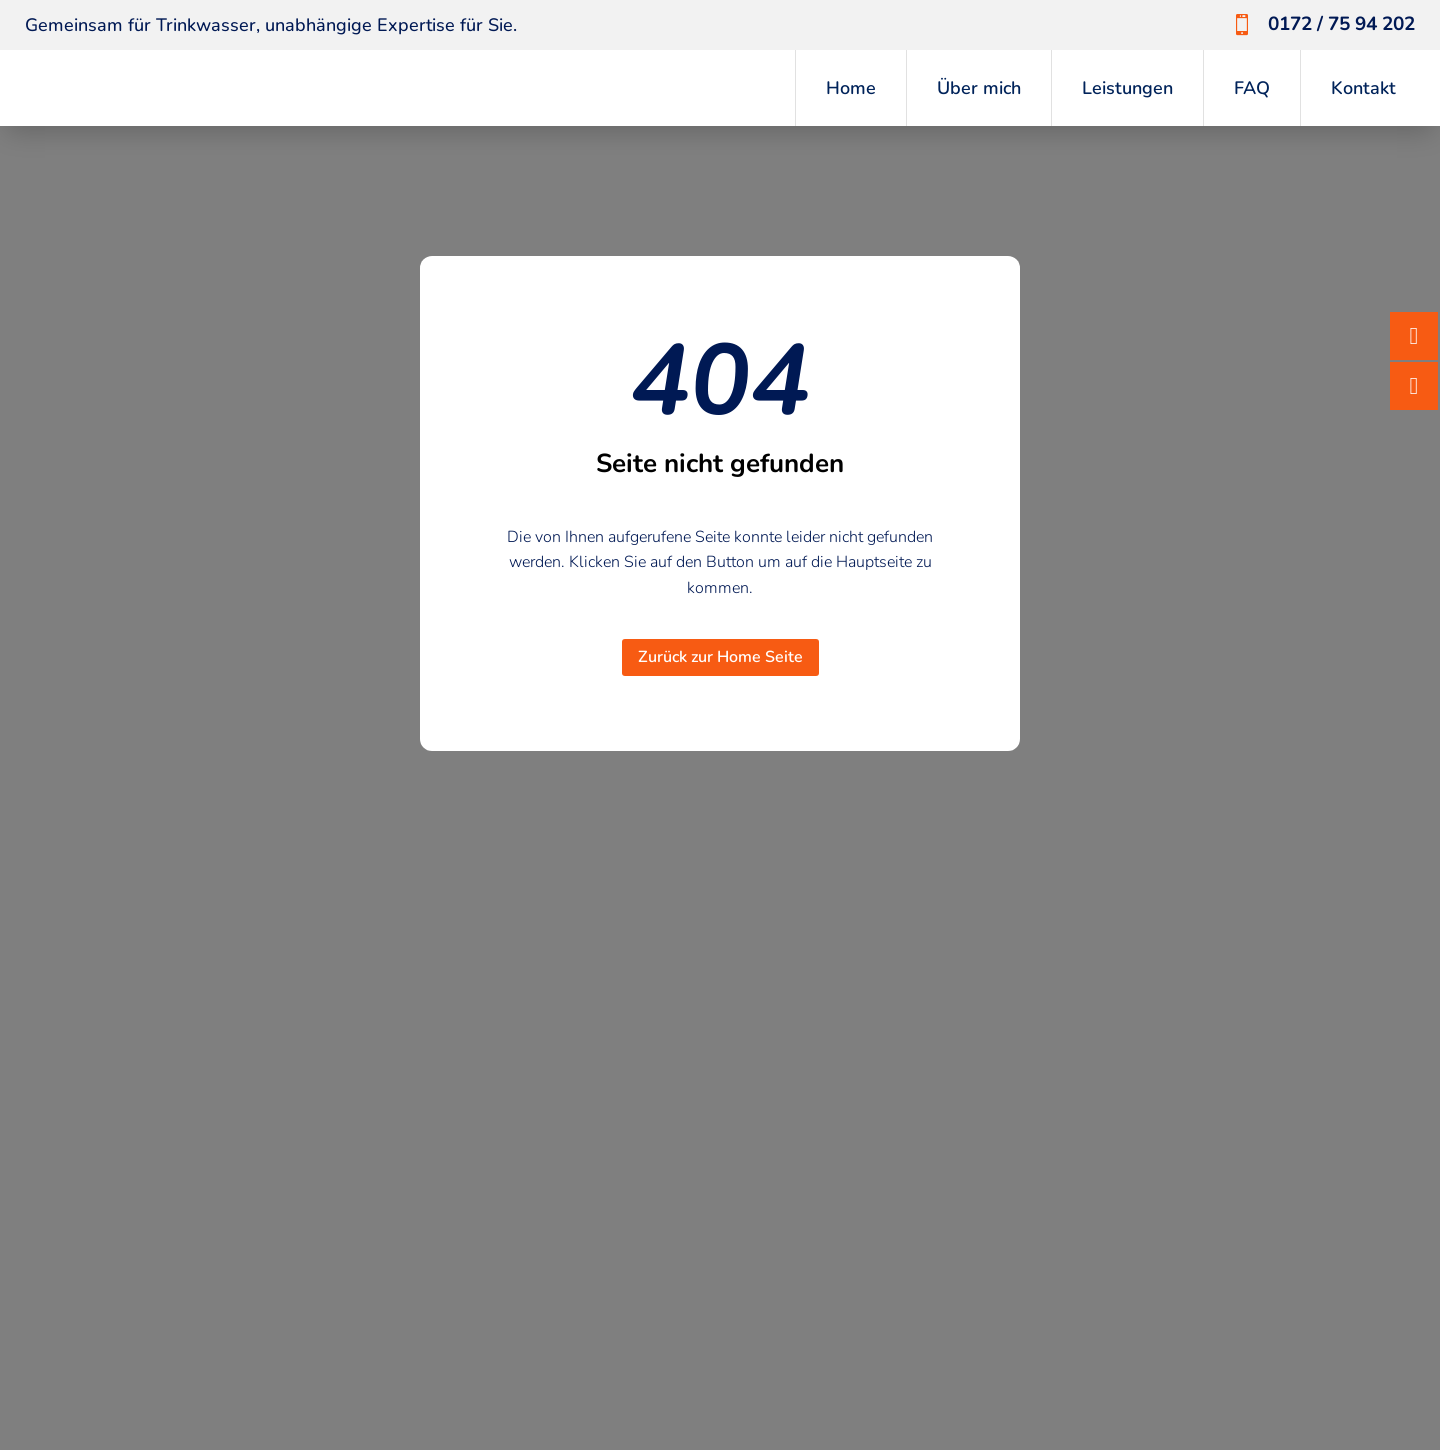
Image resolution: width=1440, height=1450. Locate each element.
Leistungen (1127, 88)
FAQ (1252, 88)
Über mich (979, 88)
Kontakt (1363, 88)
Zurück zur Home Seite (720, 657)
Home (851, 88)
